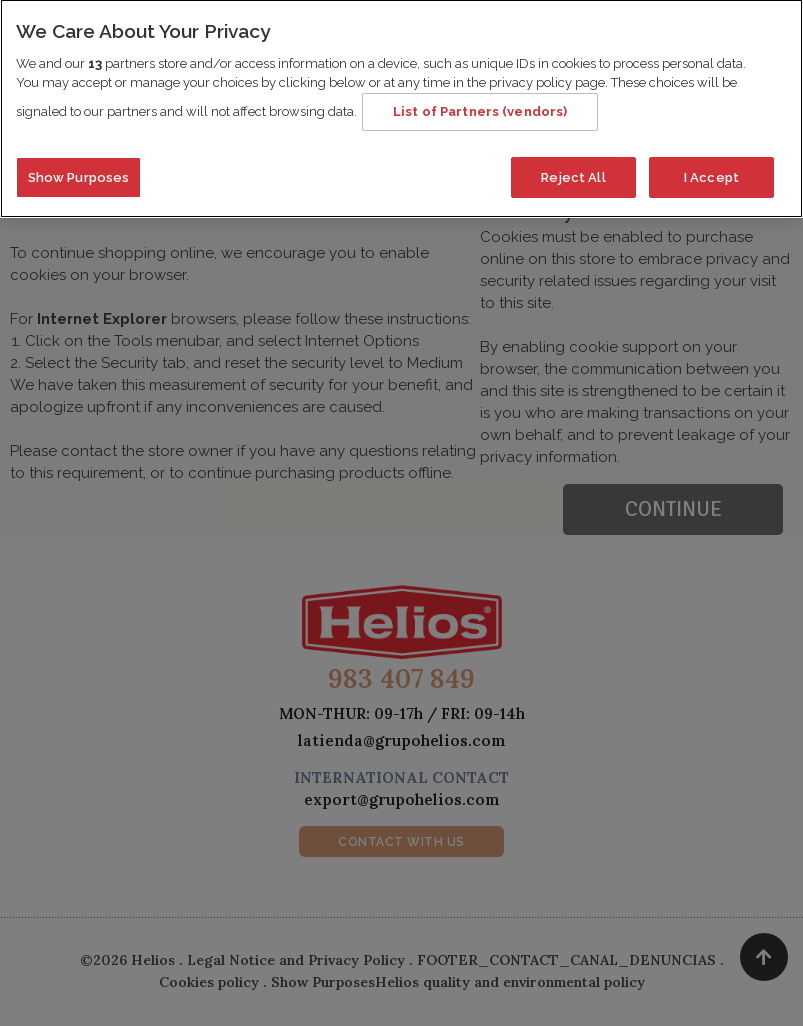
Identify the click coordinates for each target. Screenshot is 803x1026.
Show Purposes (79, 168)
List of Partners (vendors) (480, 102)
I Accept (711, 168)
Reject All (573, 168)
